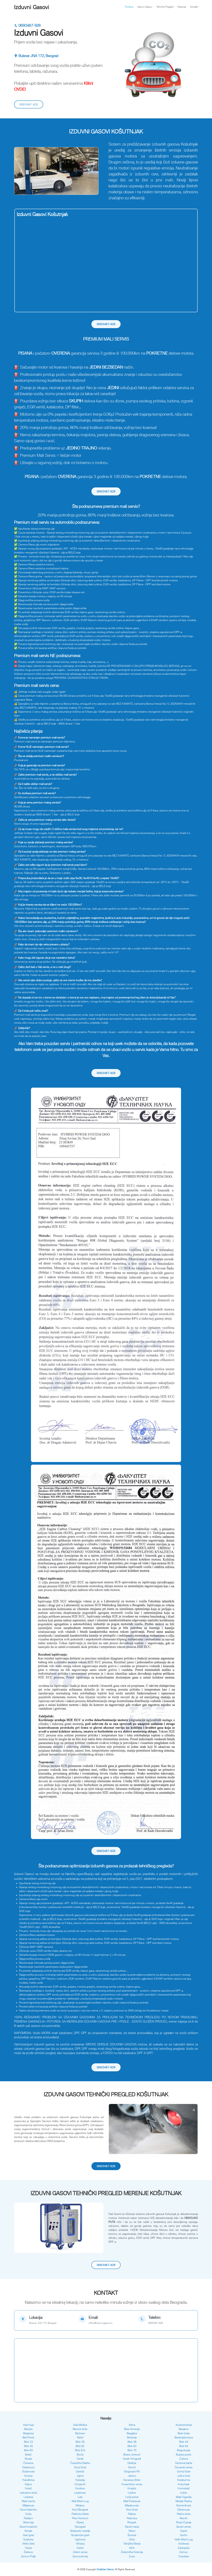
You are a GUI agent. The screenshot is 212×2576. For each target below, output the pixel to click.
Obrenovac (183, 2509)
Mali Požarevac (131, 2501)
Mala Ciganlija (183, 2497)
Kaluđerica (28, 2479)
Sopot (183, 2530)
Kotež (28, 2488)
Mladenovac (132, 2505)
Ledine (132, 2492)
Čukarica (28, 2463)
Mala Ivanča (28, 2501)
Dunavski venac (184, 2467)
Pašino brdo (183, 2513)
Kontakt (194, 6)
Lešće (183, 2492)
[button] (20, 171)
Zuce (132, 2556)
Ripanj (80, 2522)
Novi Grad (132, 2509)
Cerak (80, 2458)
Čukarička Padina (80, 2463)
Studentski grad (80, 2535)
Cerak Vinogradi (132, 2458)
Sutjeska (28, 2539)
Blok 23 (28, 2441)
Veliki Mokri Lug (184, 2539)
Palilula (132, 2513)
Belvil (80, 2437)
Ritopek (131, 2522)
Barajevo (184, 2429)
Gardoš (80, 2471)
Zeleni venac (80, 2552)
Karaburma (183, 2479)
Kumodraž (184, 2488)
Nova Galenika (28, 2509)
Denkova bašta (183, 2463)
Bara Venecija (132, 2429)
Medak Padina (184, 2501)
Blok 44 (183, 2441)
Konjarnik (80, 2484)
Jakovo (132, 2475)
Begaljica (132, 2433)
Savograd (80, 2526)
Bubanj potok (183, 2454)
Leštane (28, 2497)
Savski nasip (132, 2526)
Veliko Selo (28, 2543)
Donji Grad (80, 2467)
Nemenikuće (183, 2505)
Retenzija (28, 2522)
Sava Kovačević (28, 2526)
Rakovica (132, 2518)
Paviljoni (28, 2518)
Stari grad (28, 2535)
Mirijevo (80, 2505)
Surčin (183, 2535)
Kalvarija (80, 2479)
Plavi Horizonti (80, 2518)
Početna (129, 6)
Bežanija (132, 2437)
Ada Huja (28, 2424)
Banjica (28, 2429)
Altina (132, 2424)
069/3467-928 (27, 25)
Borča (80, 2454)
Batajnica (28, 2433)
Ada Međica (80, 2424)
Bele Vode (184, 2433)
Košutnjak (183, 2484)
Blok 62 (80, 2446)
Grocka (28, 2475)
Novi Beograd (80, 2509)
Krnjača (132, 2488)
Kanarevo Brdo (131, 2479)
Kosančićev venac (132, 2484)
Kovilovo (80, 2488)
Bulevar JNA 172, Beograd (36, 56)
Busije (28, 2458)
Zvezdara (183, 2556)
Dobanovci (28, 2467)
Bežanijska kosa (184, 2437)
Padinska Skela (80, 2513)
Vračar (28, 2547)
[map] (46, 2320)
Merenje (182, 6)
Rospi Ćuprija (183, 2522)
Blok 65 (28, 2450)
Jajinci (80, 2475)
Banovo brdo (80, 2429)
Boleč (28, 2454)
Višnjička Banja (131, 2543)
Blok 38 (132, 2441)
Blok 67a (80, 2450)
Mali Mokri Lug (80, 2501)
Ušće (132, 2539)
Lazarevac (80, 2492)
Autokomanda (184, 2424)
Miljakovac (28, 2505)
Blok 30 (80, 2441)
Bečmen (80, 2433)
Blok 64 (183, 2446)
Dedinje (132, 2463)
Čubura (183, 2458)
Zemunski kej (80, 2556)
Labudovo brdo (28, 2492)
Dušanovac (28, 2471)
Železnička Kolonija (132, 2552)
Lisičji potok (132, 2497)
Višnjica (80, 2543)
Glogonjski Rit (132, 2471)
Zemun (183, 2552)
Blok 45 (28, 2446)
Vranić (80, 2547)
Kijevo (28, 2484)
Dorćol (132, 2467)
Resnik (183, 2518)
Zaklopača (183, 2547)
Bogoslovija (183, 2450)
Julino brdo (183, 2475)
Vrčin (132, 2547)
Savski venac (183, 2526)
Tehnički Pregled (164, 6)
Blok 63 (132, 2446)
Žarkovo (28, 2552)
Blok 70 (132, 2450)
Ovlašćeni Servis (105, 2569)
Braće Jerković (131, 2454)
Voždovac (183, 2543)
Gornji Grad (183, 2471)
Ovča (28, 2513)
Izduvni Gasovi (31, 7)
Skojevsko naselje (80, 2530)
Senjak (28, 2530)
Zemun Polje (28, 2556)
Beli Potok (28, 2437)
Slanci (132, 2530)
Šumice (132, 2535)
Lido (80, 2497)
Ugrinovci (80, 2539)
